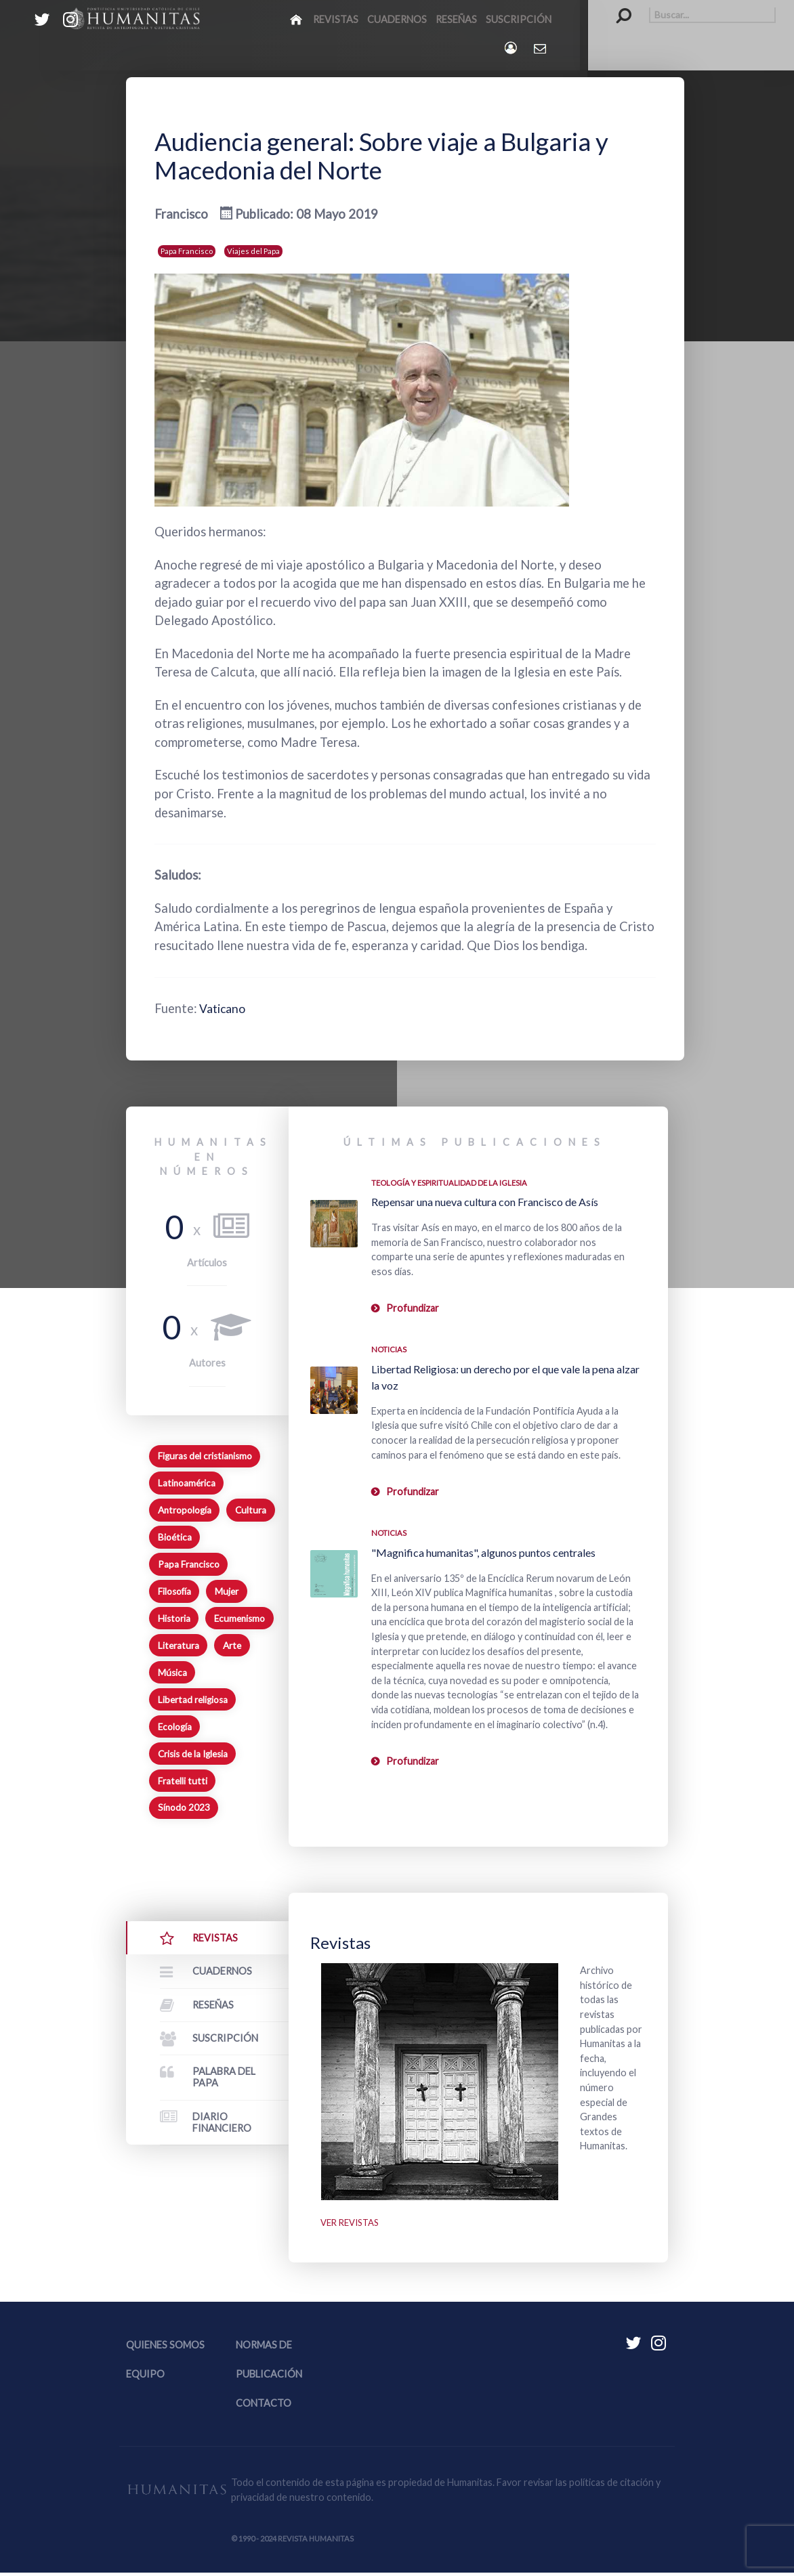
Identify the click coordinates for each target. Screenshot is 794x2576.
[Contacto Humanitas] (540, 48)
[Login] (512, 48)
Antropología (184, 1510)
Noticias (388, 1349)
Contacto (263, 2406)
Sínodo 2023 (184, 1807)
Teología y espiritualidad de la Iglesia (449, 1182)
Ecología (175, 1726)
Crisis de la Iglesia (193, 1753)
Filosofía (174, 1591)
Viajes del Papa (253, 250)
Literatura (178, 1645)
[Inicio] (297, 19)
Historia (174, 1618)
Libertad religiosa (193, 1699)
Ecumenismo (239, 1618)
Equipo (145, 2376)
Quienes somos (165, 2347)
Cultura (250, 1510)
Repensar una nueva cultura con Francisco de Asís (484, 1201)
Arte (232, 1645)
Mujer (226, 1591)
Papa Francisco (187, 250)
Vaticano (224, 1008)
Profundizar (412, 1308)
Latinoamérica (186, 1483)
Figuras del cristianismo (205, 1456)
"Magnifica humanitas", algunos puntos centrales (483, 1552)
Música (172, 1672)
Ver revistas (352, 2225)
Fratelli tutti (182, 1781)
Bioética (175, 1537)
